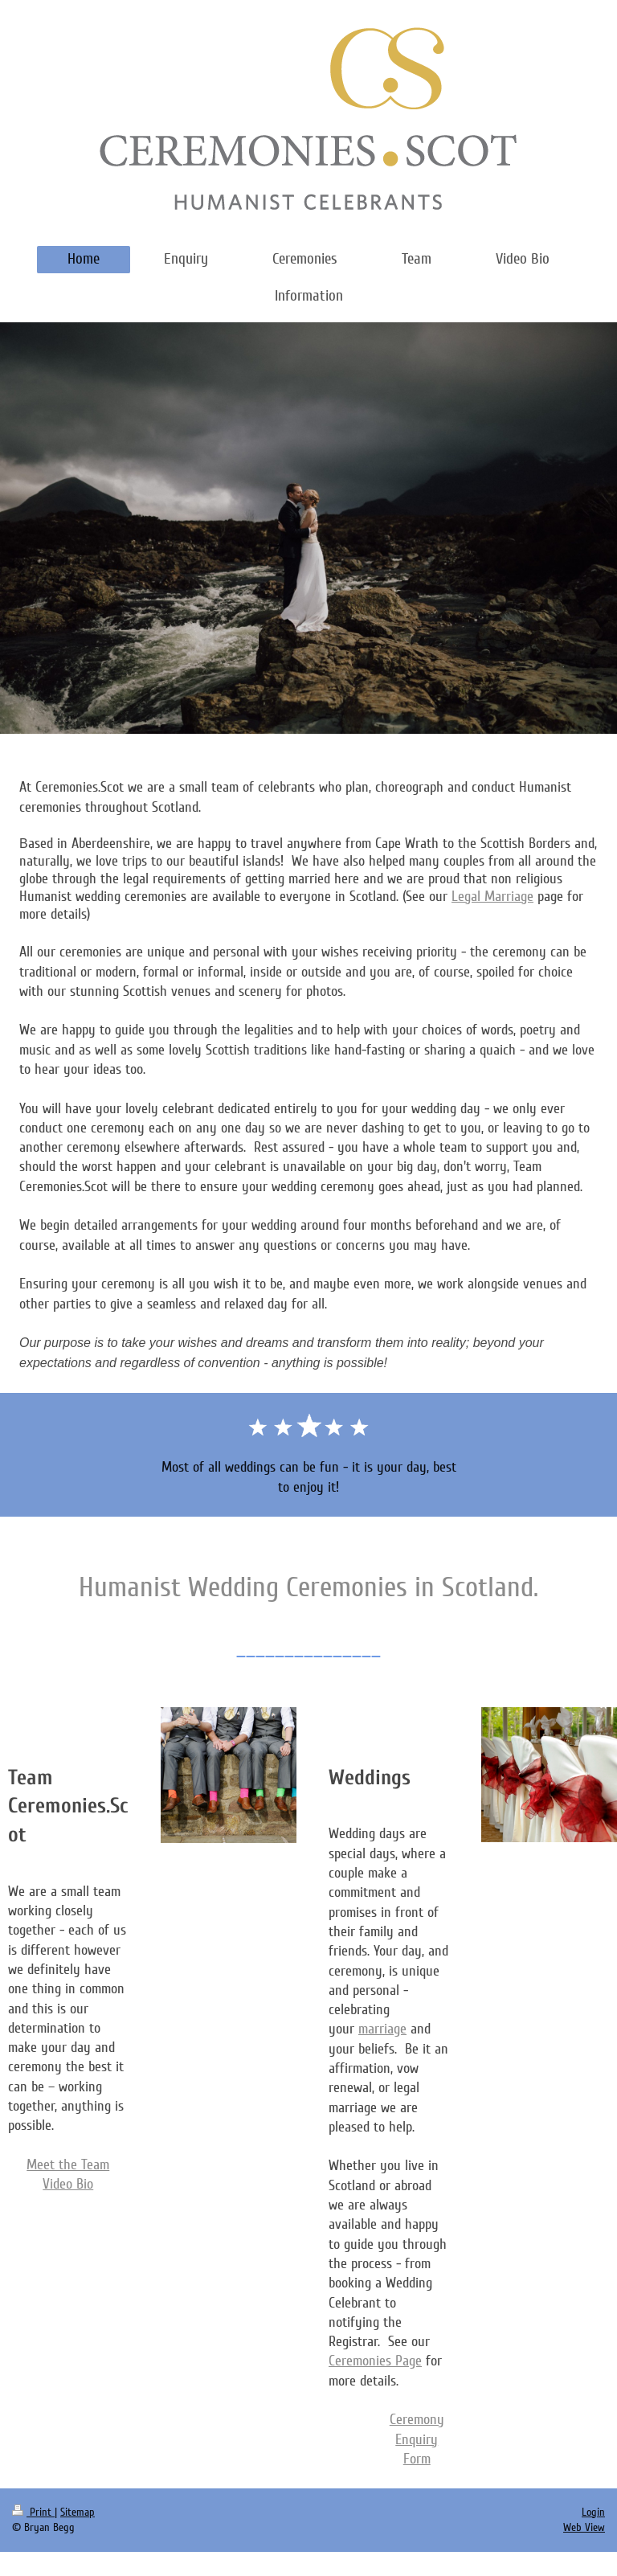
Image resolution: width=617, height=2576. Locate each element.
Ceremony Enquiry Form (417, 2438)
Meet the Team (68, 2164)
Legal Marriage (492, 896)
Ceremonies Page (375, 2360)
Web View (584, 2527)
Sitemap (77, 2512)
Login (593, 2512)
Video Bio (68, 2184)
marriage (382, 2028)
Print (33, 2512)
